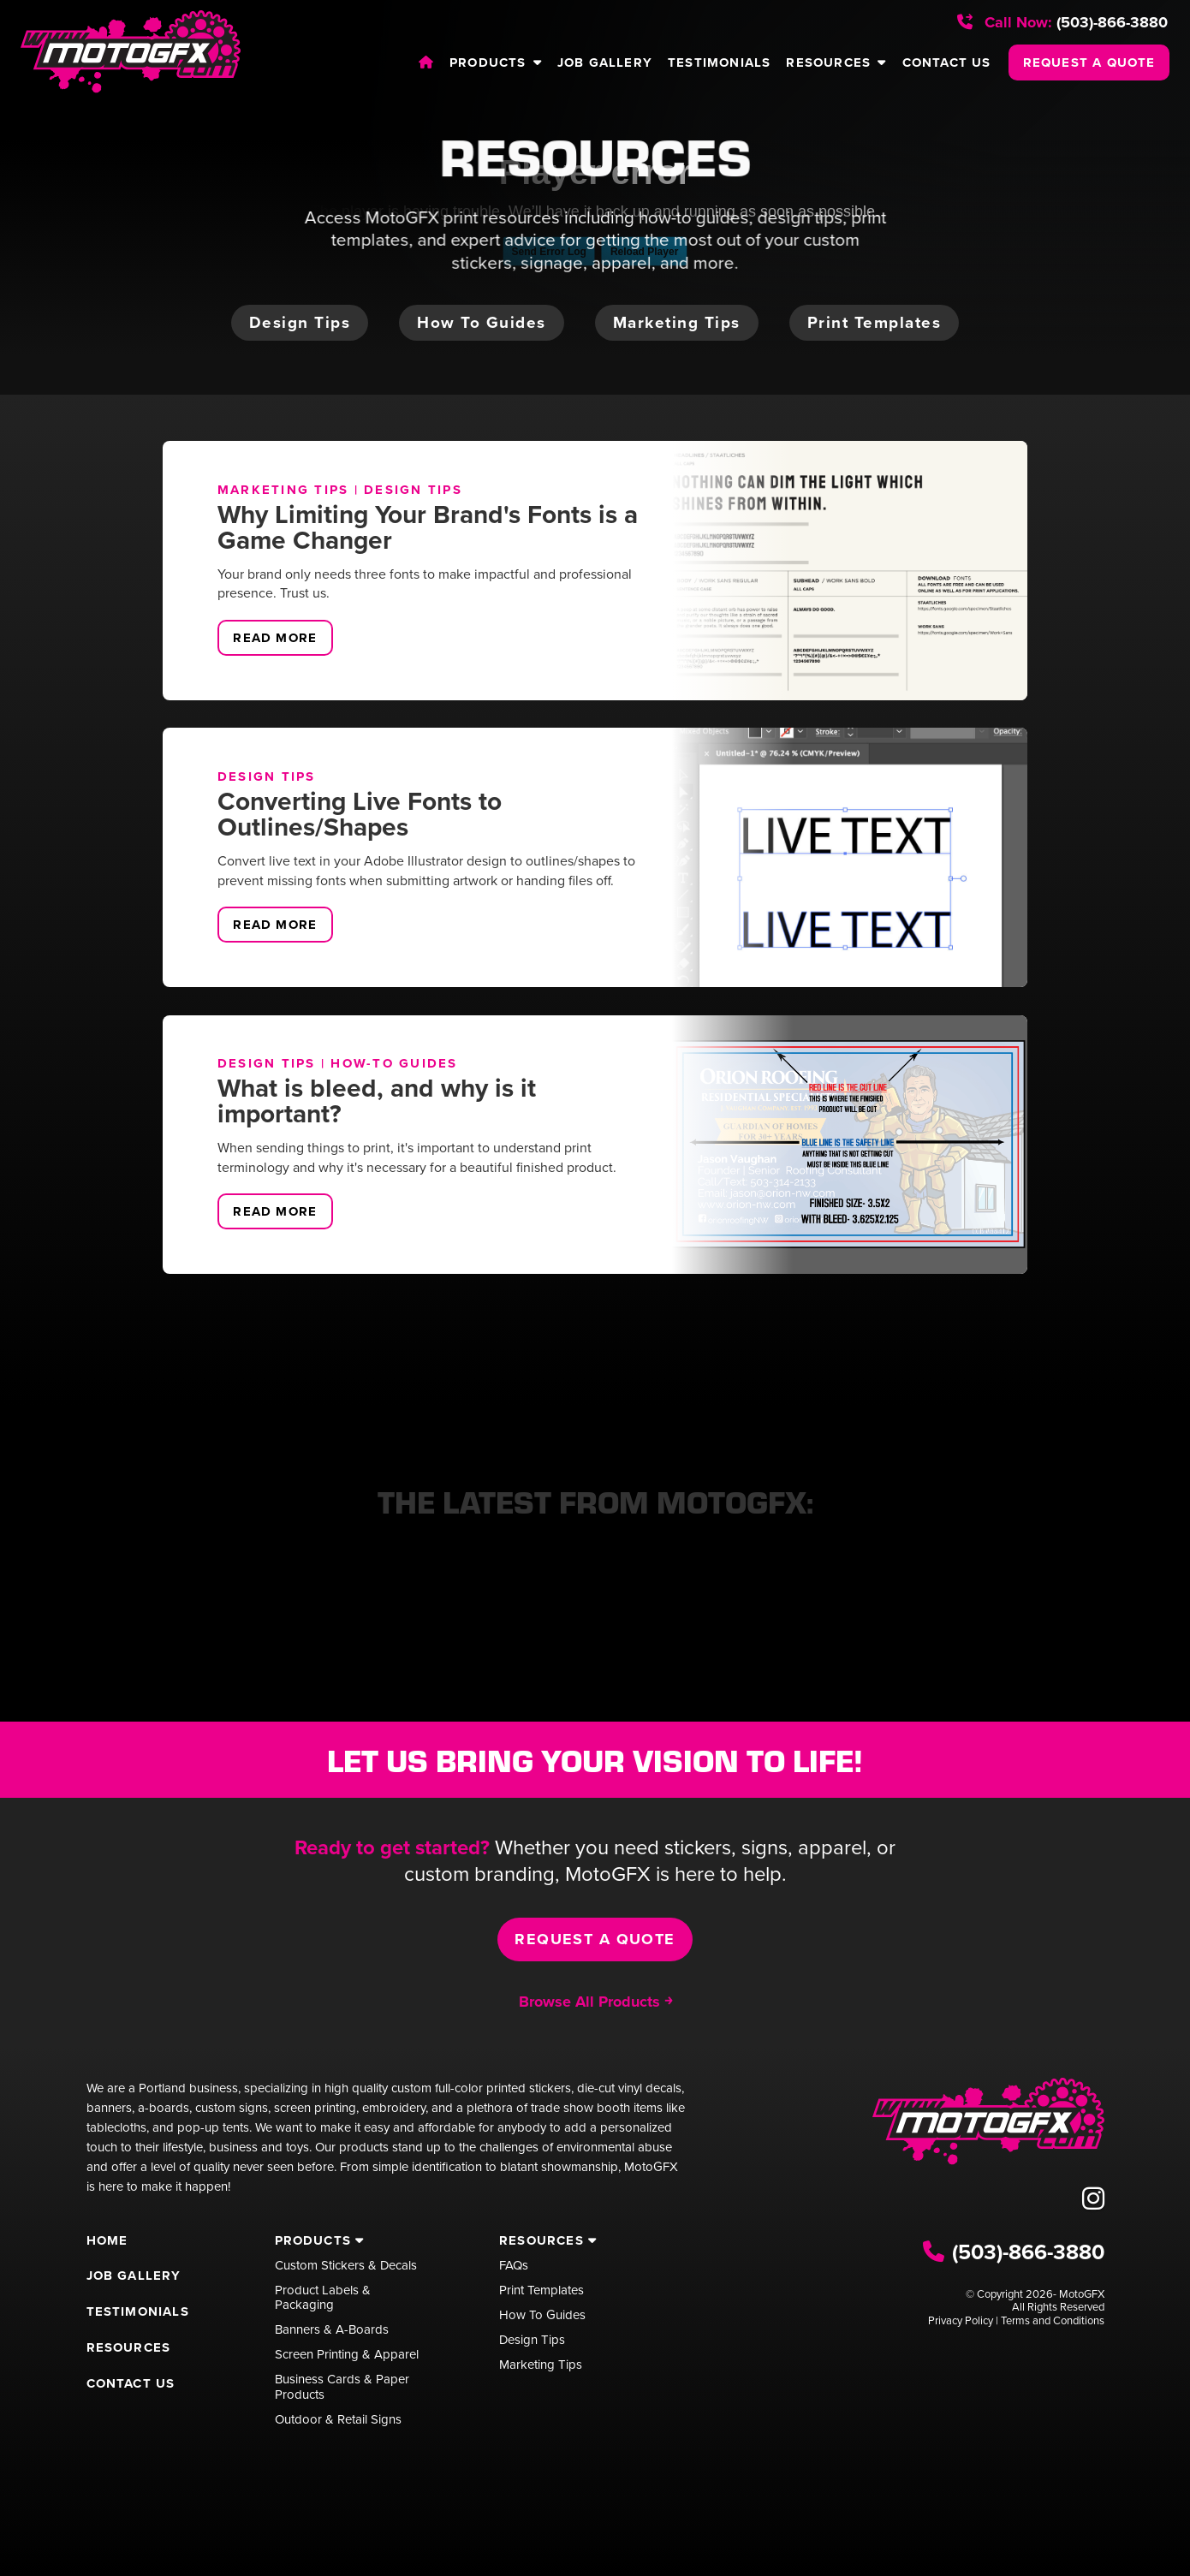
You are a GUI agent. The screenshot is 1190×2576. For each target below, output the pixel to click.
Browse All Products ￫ (595, 2001)
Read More (275, 637)
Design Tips (413, 489)
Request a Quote (595, 1939)
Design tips (300, 322)
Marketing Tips (283, 489)
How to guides (481, 322)
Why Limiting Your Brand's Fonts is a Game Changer (427, 527)
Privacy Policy (960, 2320)
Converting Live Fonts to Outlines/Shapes (359, 813)
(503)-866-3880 (1062, 22)
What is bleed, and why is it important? (376, 1100)
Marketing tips (677, 322)
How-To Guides (393, 1063)
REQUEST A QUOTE (1089, 62)
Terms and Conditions (1052, 2320)
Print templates (874, 322)
